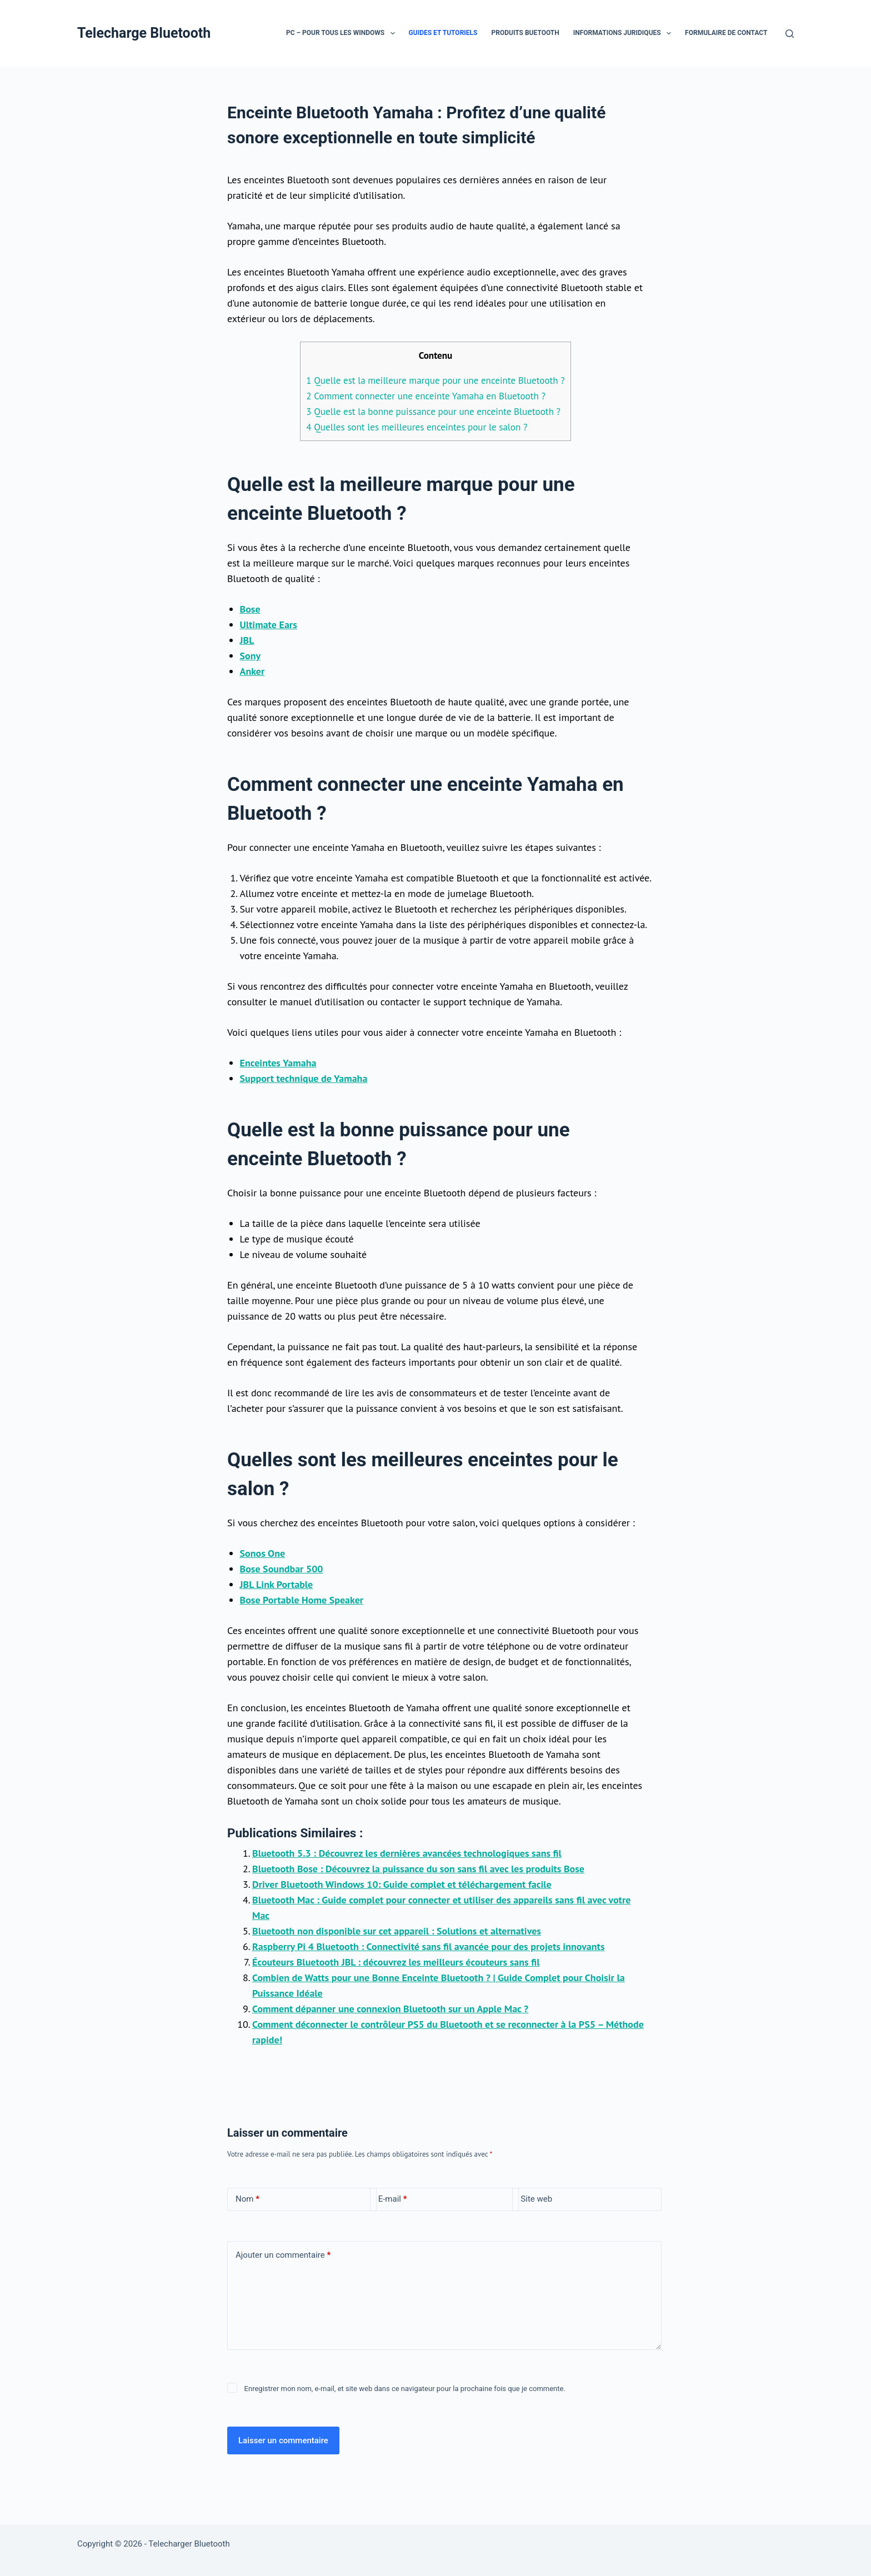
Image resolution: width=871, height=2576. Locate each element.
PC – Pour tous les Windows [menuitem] (342, 33)
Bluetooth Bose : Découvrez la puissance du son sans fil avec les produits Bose (418, 1868)
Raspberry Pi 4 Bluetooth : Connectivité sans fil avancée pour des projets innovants (428, 1946)
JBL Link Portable (276, 1584)
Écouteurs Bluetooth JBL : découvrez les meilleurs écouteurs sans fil (395, 1962)
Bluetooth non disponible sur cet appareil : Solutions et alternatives (396, 1931)
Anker (252, 671)
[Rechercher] (789, 33)
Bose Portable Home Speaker (302, 1599)
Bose (250, 609)
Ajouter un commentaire (283, 2255)
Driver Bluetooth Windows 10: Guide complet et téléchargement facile (402, 1884)
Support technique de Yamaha (304, 1078)
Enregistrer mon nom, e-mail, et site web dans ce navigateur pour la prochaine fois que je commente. (404, 2388)
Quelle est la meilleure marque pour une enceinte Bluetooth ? (435, 380)
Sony (250, 655)
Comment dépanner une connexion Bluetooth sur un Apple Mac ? (390, 2008)
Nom (247, 2199)
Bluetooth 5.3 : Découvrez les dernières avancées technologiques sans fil (407, 1853)
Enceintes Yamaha (278, 1062)
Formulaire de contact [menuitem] (726, 33)
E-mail (392, 2199)
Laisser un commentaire (283, 2440)
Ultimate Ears (268, 624)
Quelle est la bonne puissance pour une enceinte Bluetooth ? (433, 411)
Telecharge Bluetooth (144, 33)
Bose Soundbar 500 (281, 1568)
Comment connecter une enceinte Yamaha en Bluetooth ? (425, 396)
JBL (247, 640)
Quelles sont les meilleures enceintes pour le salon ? (416, 427)
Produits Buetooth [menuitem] (525, 33)
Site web (536, 2199)
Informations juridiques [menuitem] (624, 33)
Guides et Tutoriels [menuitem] (443, 33)
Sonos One (263, 1553)
